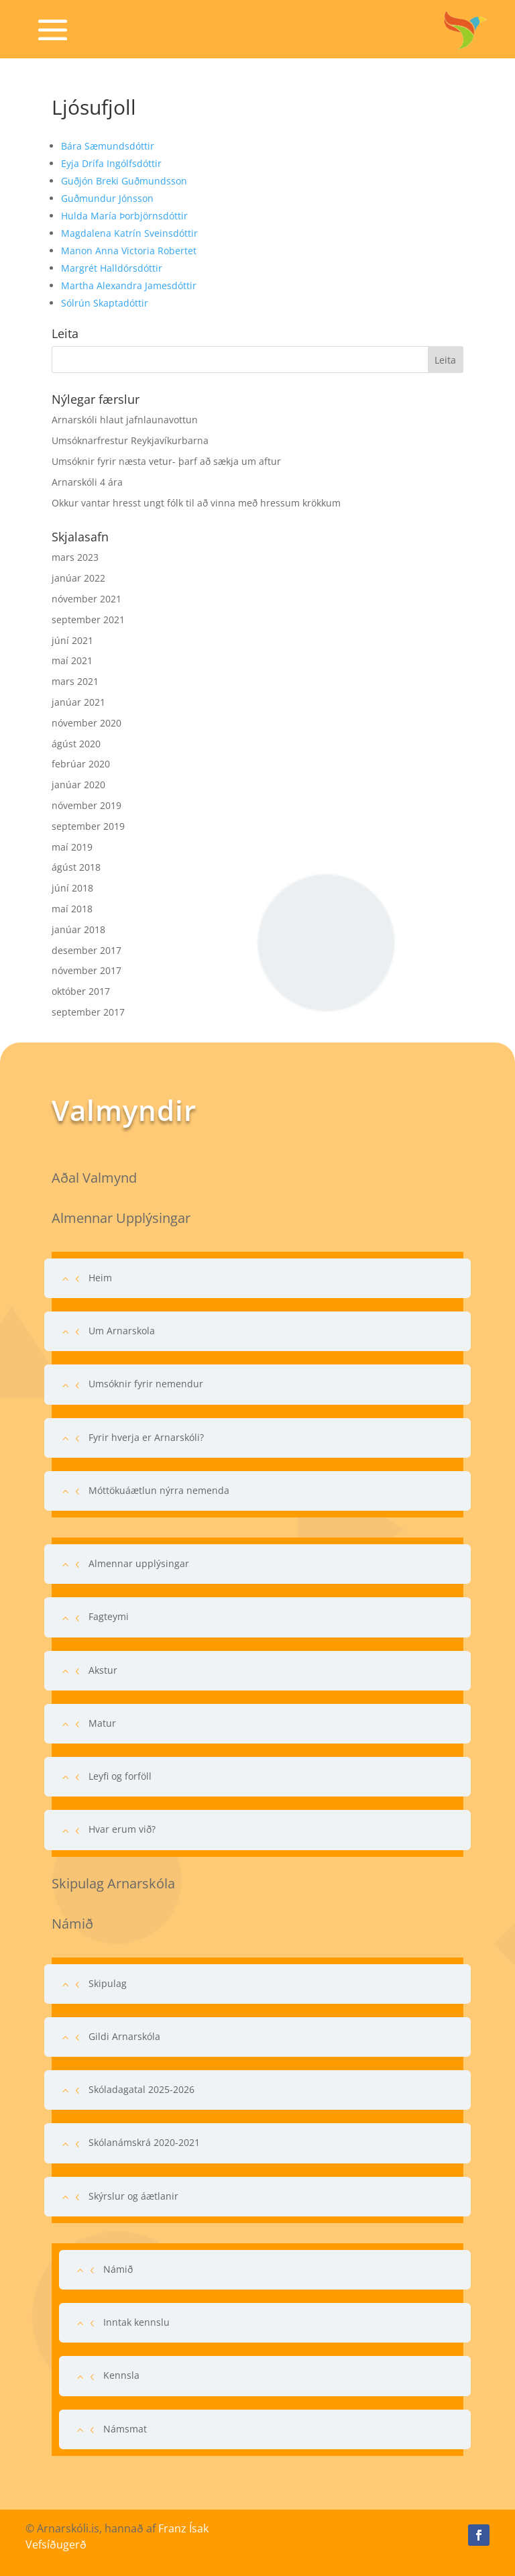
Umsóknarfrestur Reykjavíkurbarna (130, 440)
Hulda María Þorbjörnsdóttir (124, 215)
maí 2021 (72, 660)
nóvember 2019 (86, 805)
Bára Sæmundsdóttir (107, 146)
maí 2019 (72, 847)
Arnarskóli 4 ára (87, 482)
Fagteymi (109, 1616)
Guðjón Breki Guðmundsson (124, 180)
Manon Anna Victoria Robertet (128, 250)
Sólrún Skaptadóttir (104, 303)
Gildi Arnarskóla (124, 2036)
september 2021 (88, 619)
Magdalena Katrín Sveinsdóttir (129, 233)
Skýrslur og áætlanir (133, 2196)
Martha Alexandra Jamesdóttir (128, 285)
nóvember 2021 (86, 598)
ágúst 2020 (76, 743)
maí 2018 (72, 908)
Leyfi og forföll (120, 1776)
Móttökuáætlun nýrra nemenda (159, 1490)
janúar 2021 (78, 702)
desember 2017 (86, 950)
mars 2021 (75, 681)
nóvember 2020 (86, 722)
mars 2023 (75, 557)
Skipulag (108, 1983)
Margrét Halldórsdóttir (111, 268)
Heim (100, 1277)
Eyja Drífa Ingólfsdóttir (111, 163)
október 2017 (81, 991)
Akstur (103, 1670)
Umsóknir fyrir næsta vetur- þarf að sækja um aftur (166, 461)
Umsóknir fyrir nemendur (146, 1383)
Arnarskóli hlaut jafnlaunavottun (125, 419)
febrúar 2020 (81, 763)
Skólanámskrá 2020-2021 (144, 2142)
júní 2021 (72, 640)
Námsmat (125, 2428)
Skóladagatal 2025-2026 (141, 2089)
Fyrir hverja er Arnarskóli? (146, 1437)
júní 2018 (72, 887)
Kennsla (121, 2375)
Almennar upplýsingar (139, 1563)
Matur (102, 1723)
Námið (118, 2269)
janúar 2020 (78, 784)
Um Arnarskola (122, 1330)
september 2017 (88, 1012)
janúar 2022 (78, 578)
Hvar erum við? (122, 1829)
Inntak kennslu (136, 2322)
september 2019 (88, 826)
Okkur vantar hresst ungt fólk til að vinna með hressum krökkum (196, 502)
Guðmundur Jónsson (107, 198)
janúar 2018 (78, 929)
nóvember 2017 (86, 970)
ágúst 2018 (76, 867)
